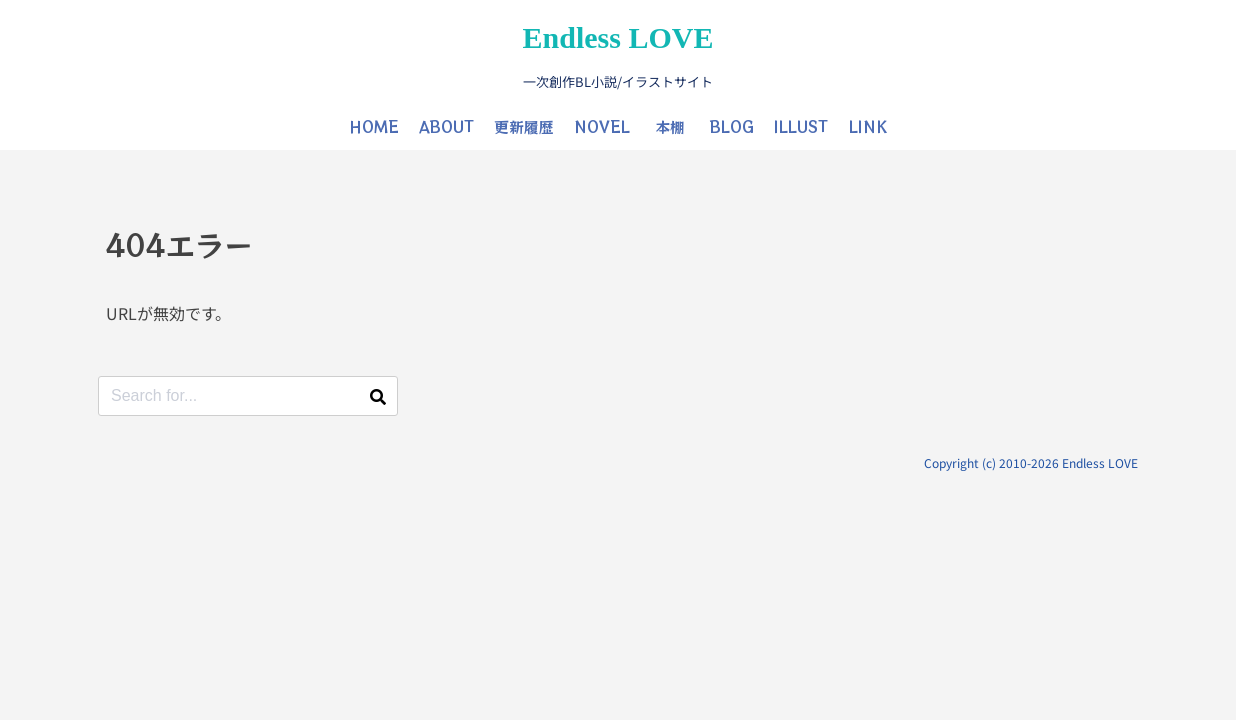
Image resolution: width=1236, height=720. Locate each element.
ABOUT (446, 126)
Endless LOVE (618, 37)
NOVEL (602, 126)
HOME (374, 126)
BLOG (732, 126)
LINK (868, 126)
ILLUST (801, 126)
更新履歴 (524, 126)
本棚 (670, 126)
